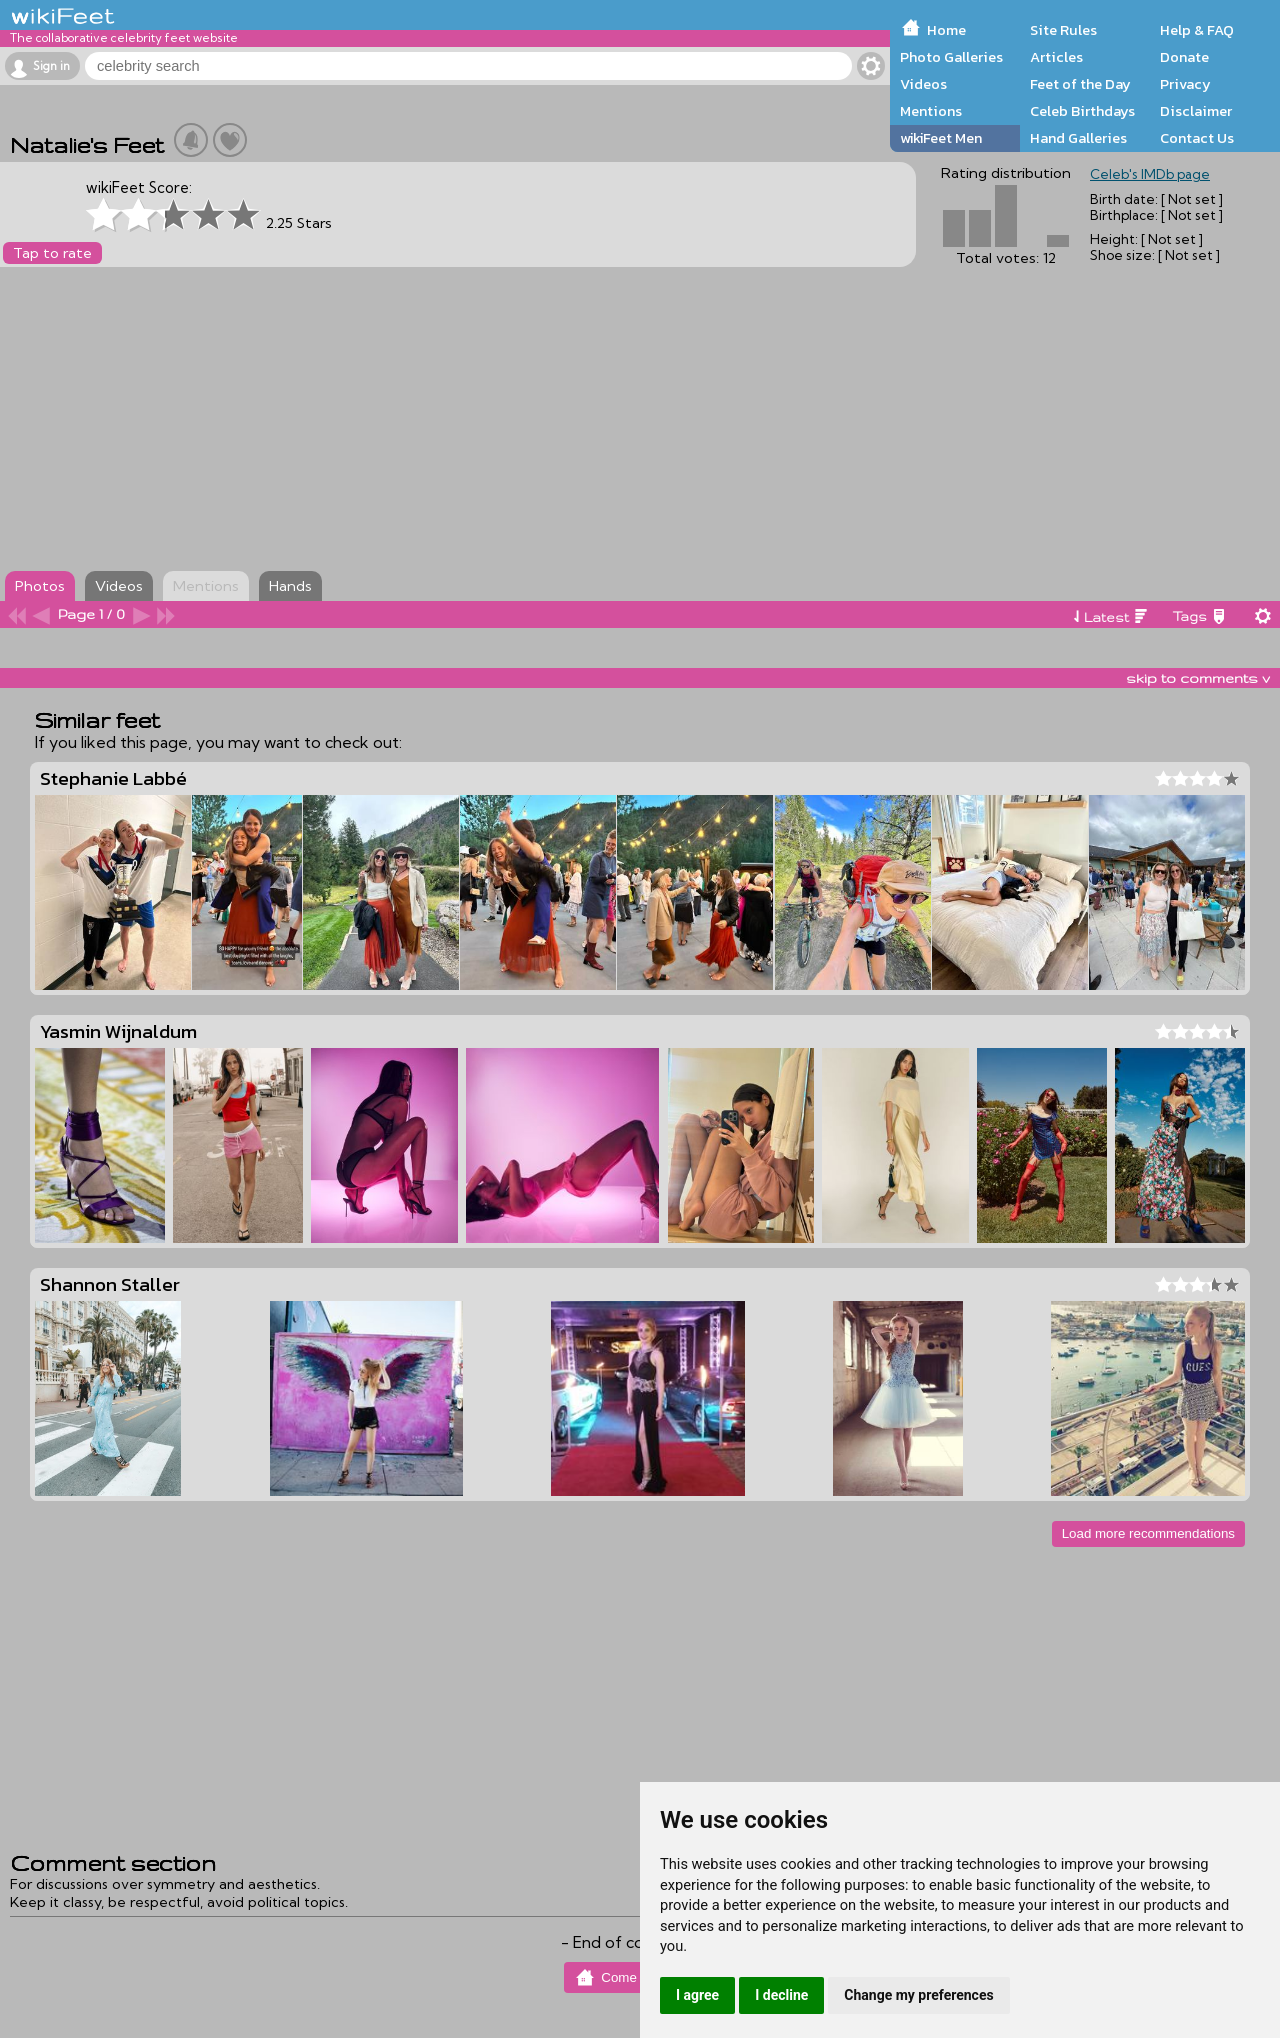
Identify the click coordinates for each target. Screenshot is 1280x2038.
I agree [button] (697, 1995)
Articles (1056, 57)
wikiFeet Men (941, 138)
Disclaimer (1196, 111)
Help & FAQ (1197, 30)
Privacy (1185, 84)
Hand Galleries (1078, 138)
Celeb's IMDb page (1150, 174)
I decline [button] (781, 1995)
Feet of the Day (1080, 84)
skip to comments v (1198, 678)
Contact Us (1197, 138)
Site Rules (1063, 30)
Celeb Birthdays (1082, 111)
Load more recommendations (1148, 1533)
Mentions (931, 111)
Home (946, 30)
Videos (923, 84)
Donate (1184, 57)
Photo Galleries (951, 57)
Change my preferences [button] (918, 1995)
